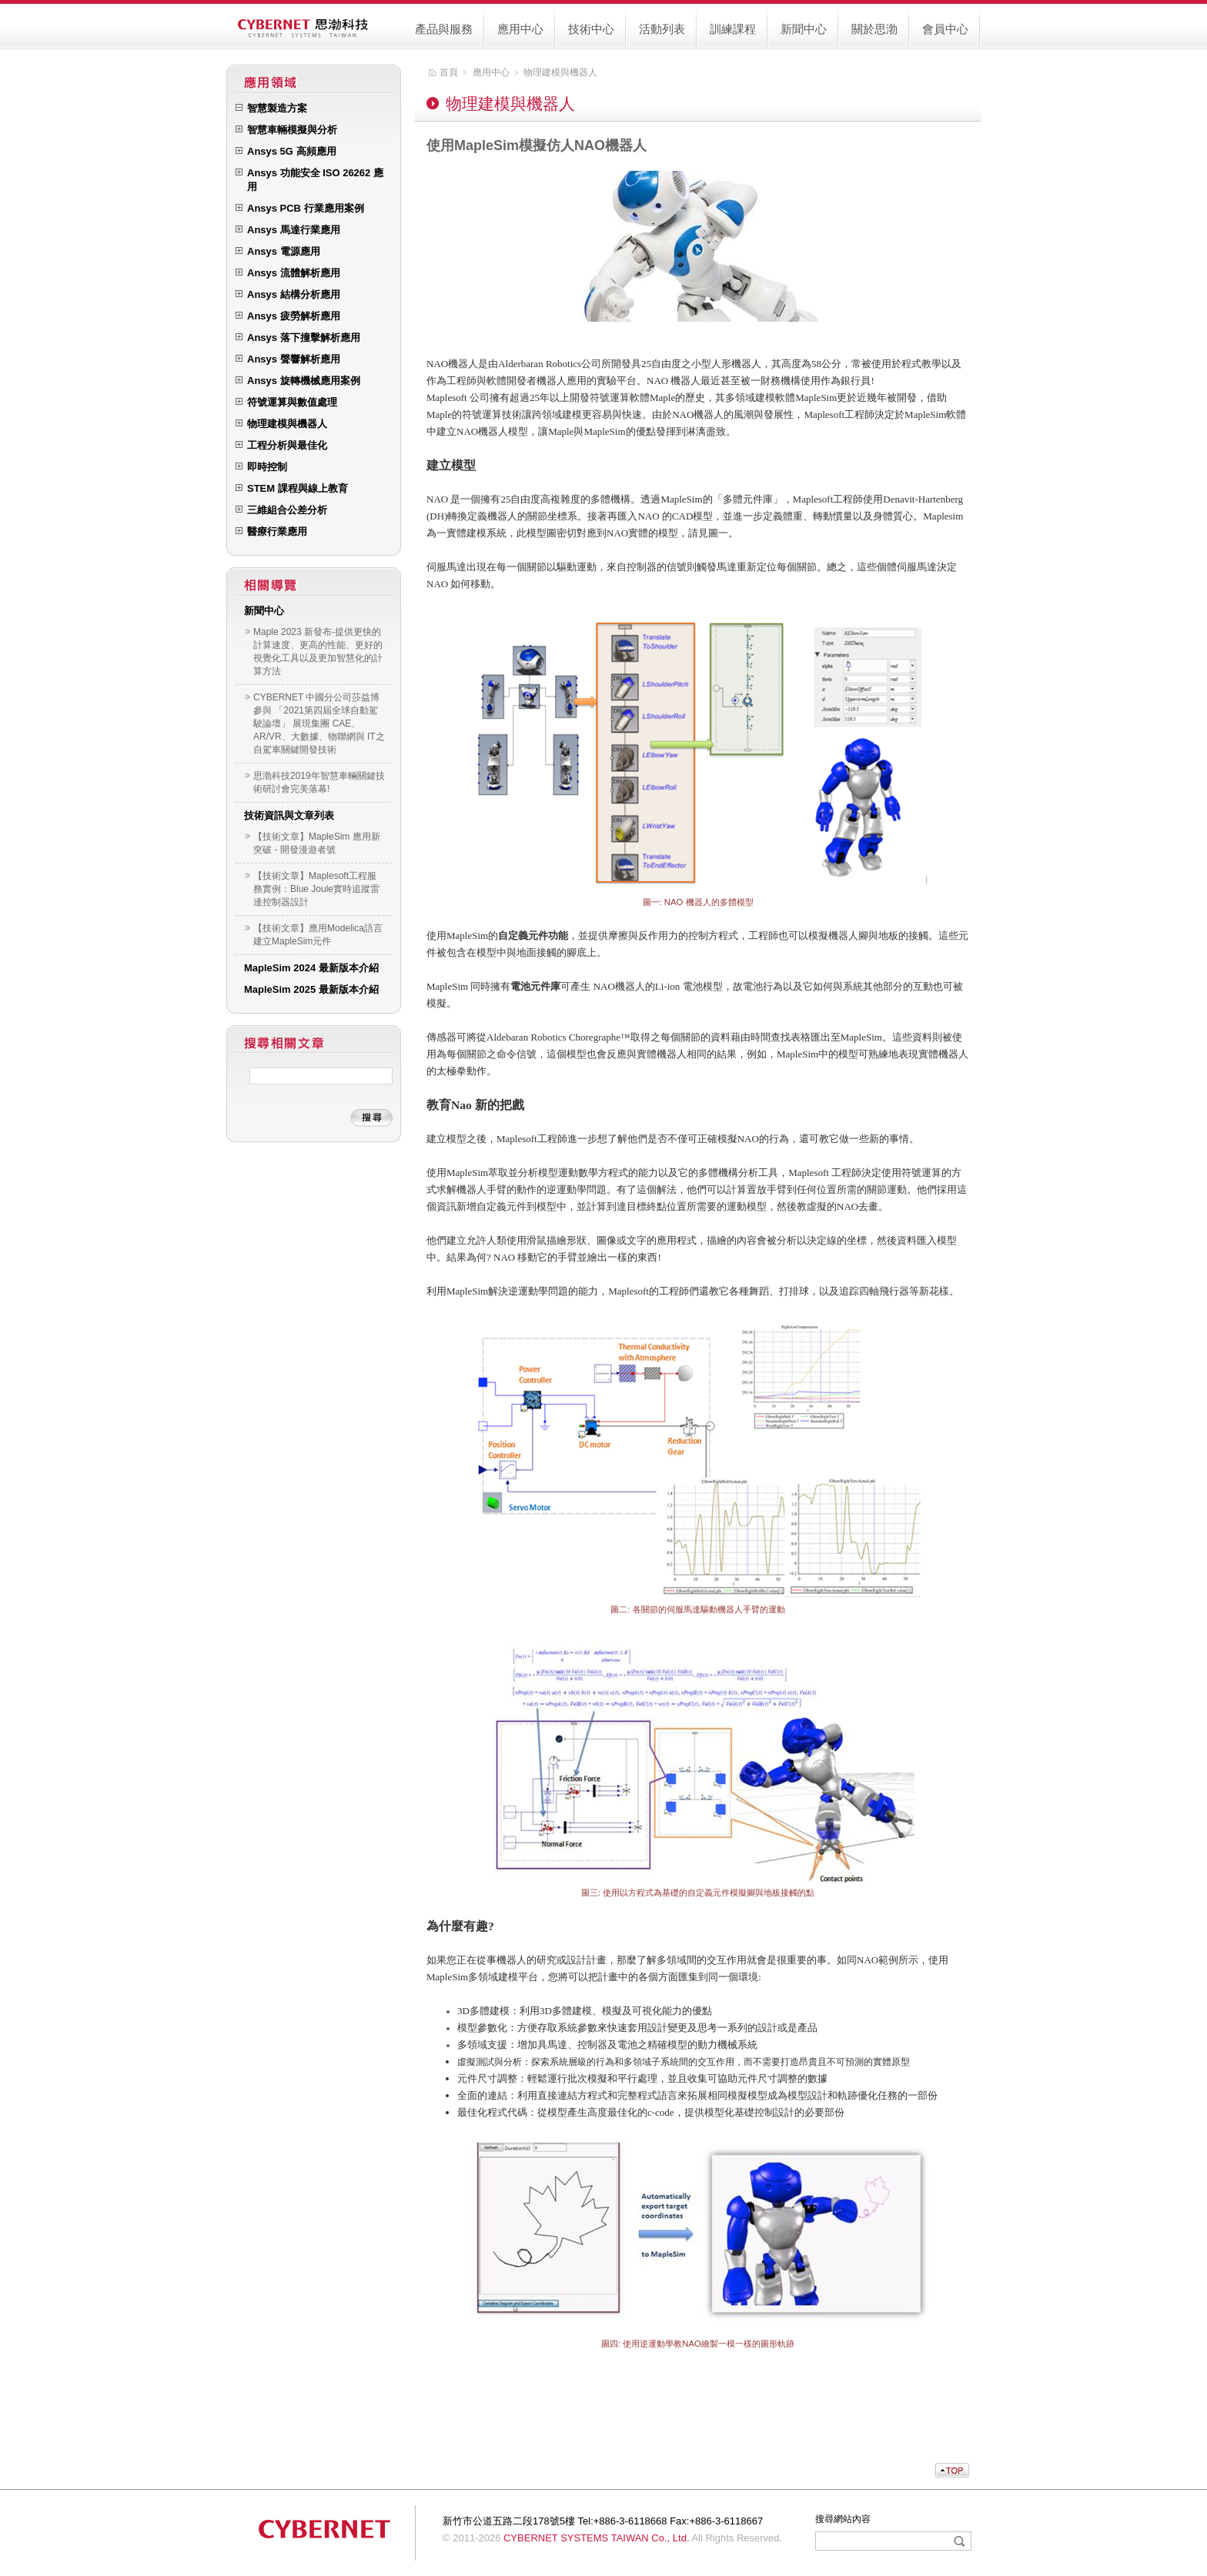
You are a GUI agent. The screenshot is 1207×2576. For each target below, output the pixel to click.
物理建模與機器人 (560, 72)
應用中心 (520, 28)
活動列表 (662, 28)
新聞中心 (804, 28)
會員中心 (945, 28)
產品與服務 (444, 28)
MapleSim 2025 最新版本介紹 (311, 989)
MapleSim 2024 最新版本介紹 (311, 968)
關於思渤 (874, 28)
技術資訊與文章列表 (289, 815)
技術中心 (591, 28)
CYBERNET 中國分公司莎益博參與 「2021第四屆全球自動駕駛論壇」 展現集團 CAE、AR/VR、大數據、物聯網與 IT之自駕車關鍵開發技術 (319, 723)
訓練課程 (733, 28)
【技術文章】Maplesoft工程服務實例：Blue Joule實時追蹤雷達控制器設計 (316, 888)
